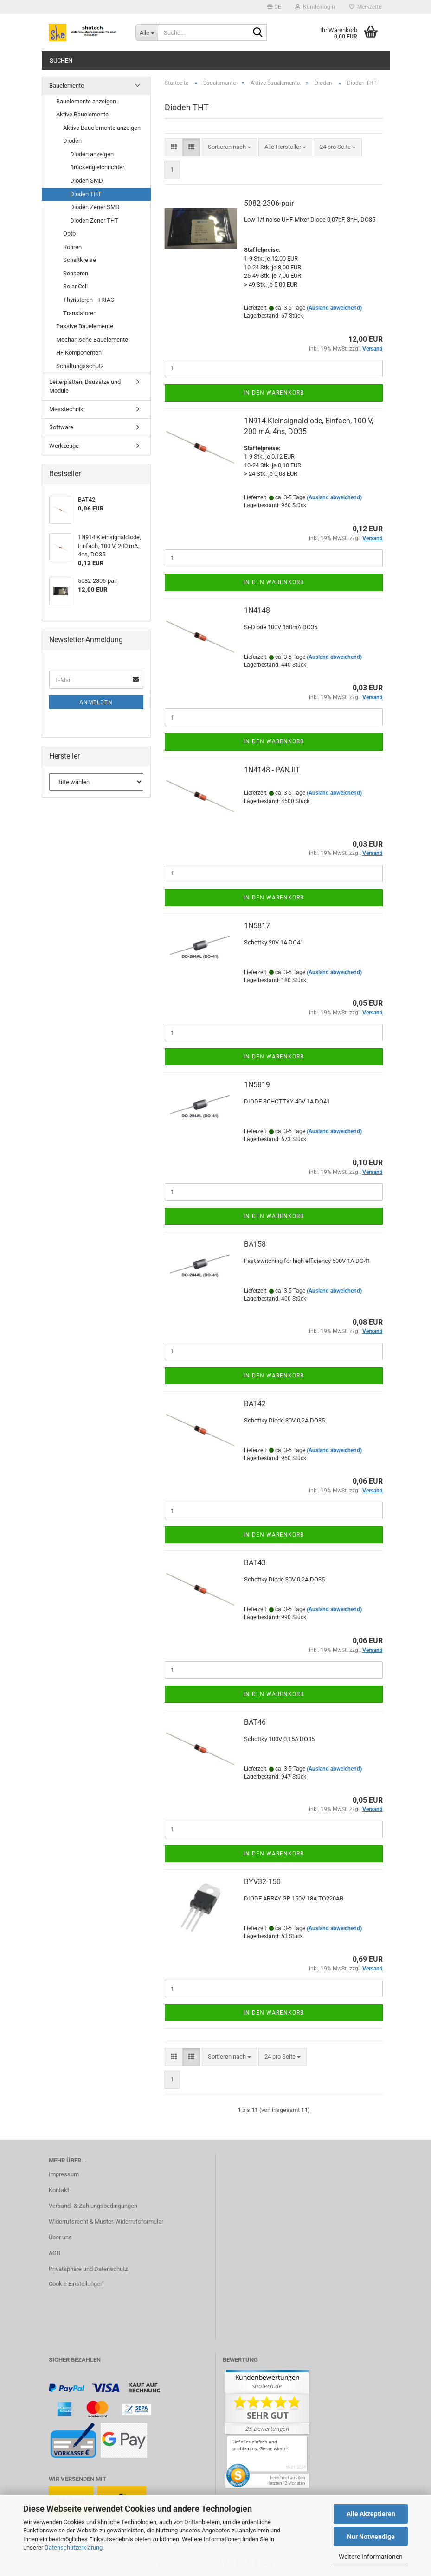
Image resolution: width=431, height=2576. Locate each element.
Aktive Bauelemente (82, 114)
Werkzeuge (64, 445)
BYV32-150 (262, 1881)
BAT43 (255, 1562)
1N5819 (257, 1084)
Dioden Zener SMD (95, 207)
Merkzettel (366, 7)
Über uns (60, 2237)
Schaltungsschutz (79, 366)
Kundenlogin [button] (315, 7)
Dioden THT (86, 194)
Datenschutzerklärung (74, 2547)
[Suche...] (146, 32)
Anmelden (96, 702)
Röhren (72, 246)
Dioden (72, 140)
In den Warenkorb (274, 392)
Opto (69, 233)
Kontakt (59, 2190)
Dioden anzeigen (92, 154)
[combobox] (229, 147)
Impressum (64, 2174)
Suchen (61, 60)
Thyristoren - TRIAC (88, 299)
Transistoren (79, 313)
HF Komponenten (79, 352)
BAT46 (255, 1722)
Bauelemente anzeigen (86, 101)
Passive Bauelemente (84, 326)
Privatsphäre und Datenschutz (88, 2268)
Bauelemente (66, 85)
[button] (274, 7)
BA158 (255, 1244)
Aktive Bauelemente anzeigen (102, 127)
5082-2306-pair (269, 203)
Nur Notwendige (371, 2536)
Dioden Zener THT (94, 220)
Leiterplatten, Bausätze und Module (85, 386)
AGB (54, 2253)
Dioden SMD (86, 180)
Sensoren (75, 273)
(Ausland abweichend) (334, 308)
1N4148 (257, 610)
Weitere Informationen (371, 2556)
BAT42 (255, 1403)
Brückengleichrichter (97, 167)
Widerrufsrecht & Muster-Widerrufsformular (106, 2221)
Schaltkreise (79, 259)
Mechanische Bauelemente (92, 339)
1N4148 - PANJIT (272, 769)
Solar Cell (75, 286)
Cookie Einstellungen (76, 2283)
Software (61, 427)
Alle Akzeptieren (371, 2514)
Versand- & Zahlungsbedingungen (93, 2205)
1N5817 (257, 925)
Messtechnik (66, 409)
